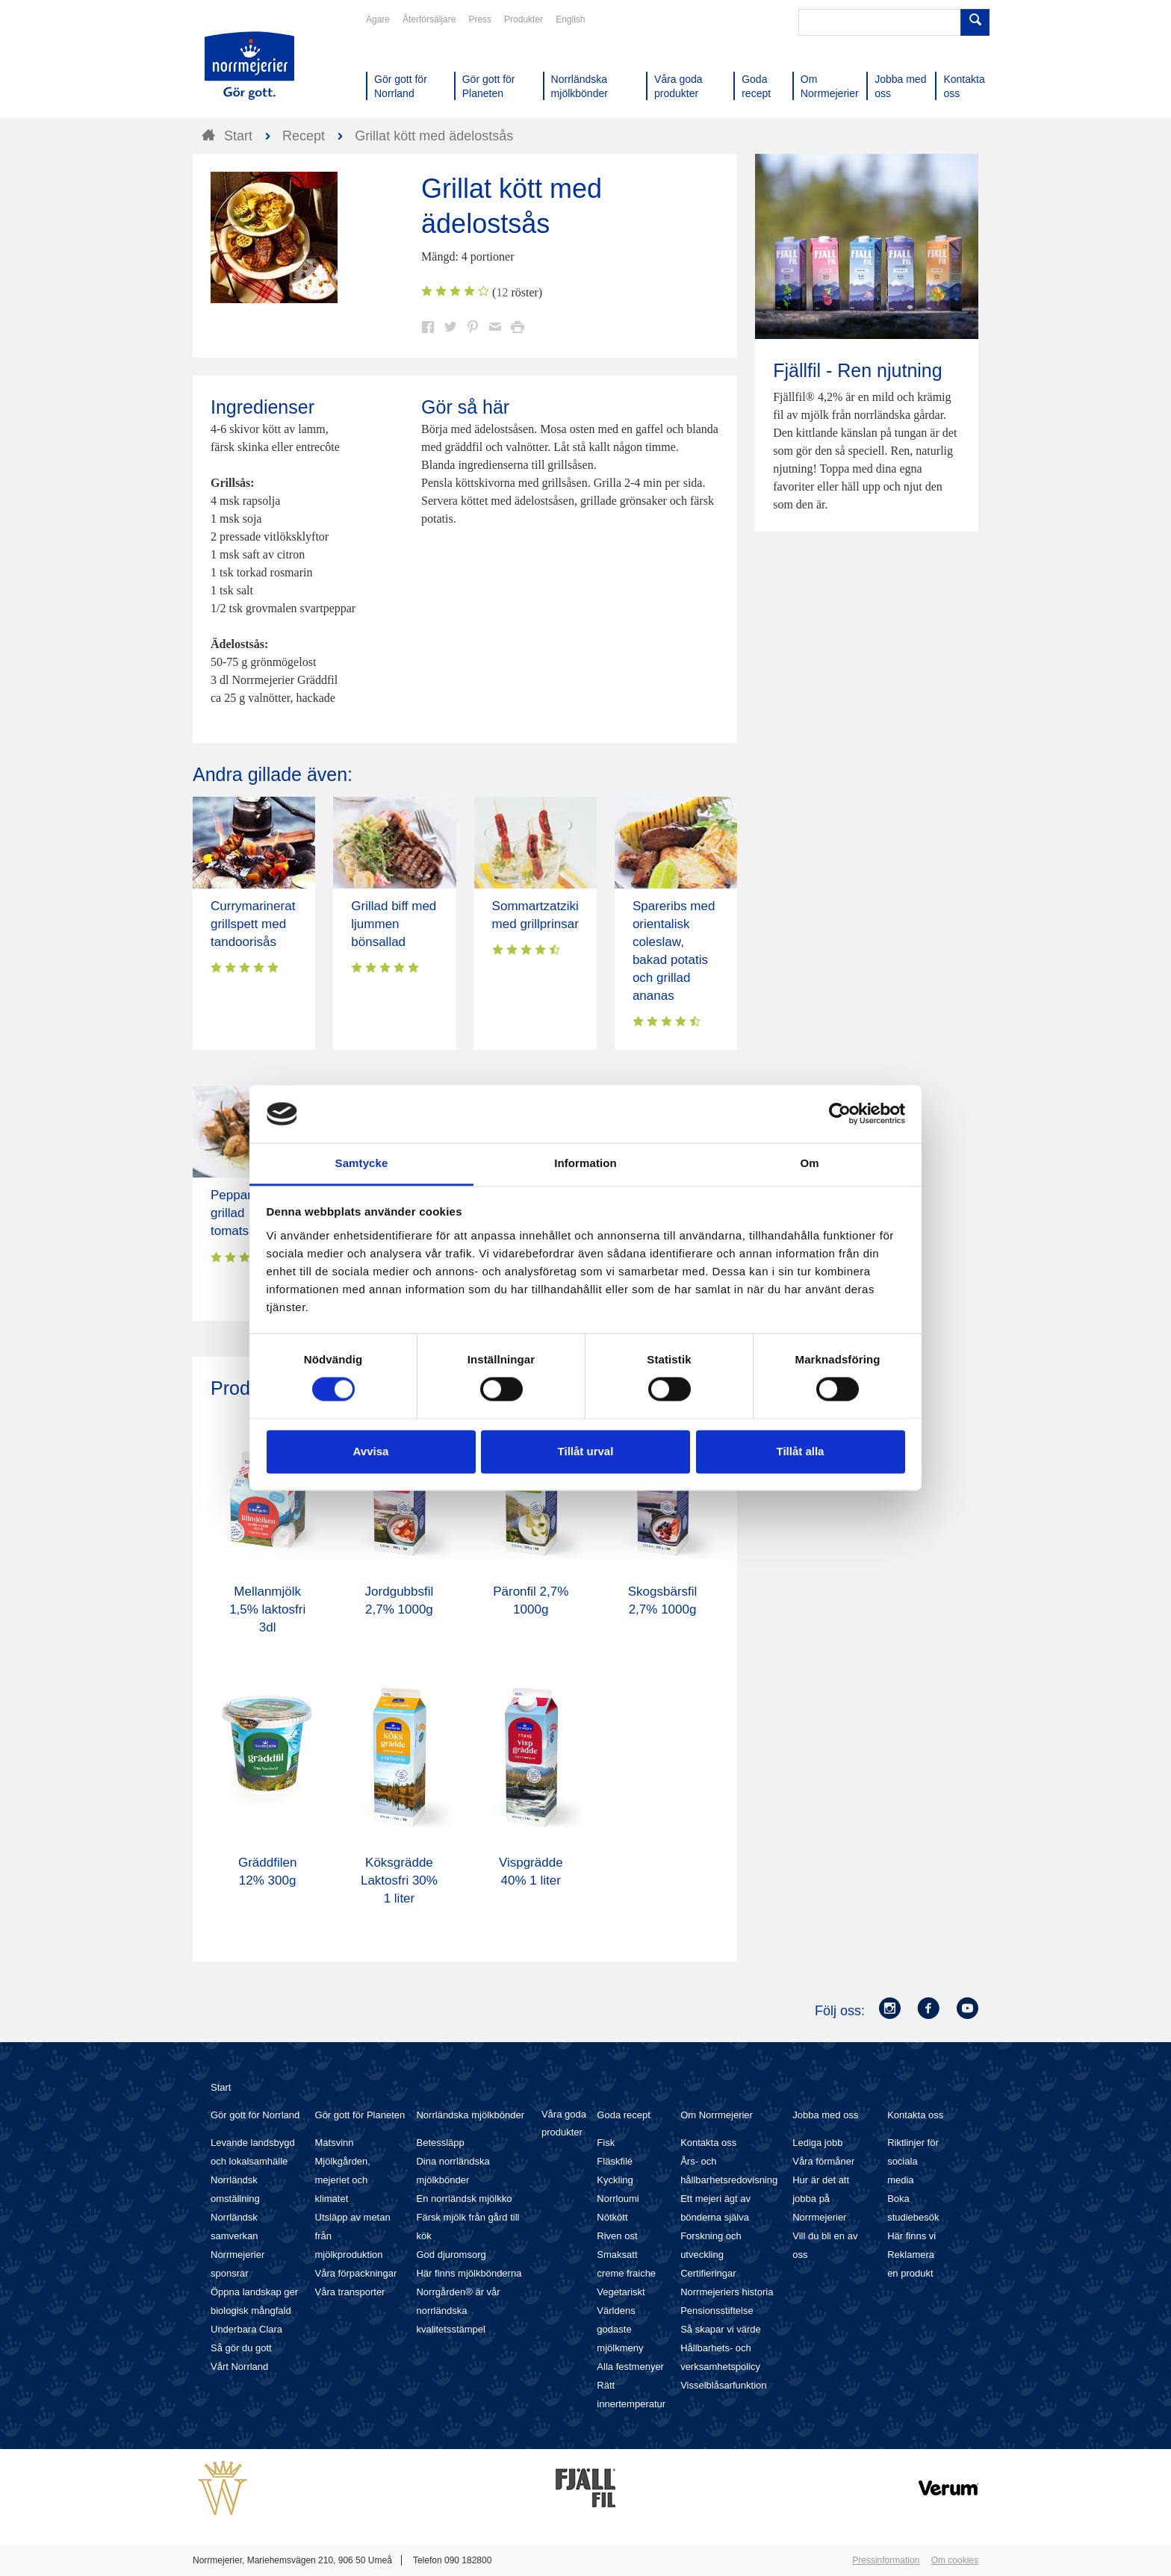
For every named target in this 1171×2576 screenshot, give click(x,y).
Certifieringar (708, 2273)
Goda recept (623, 2115)
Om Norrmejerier (716, 2115)
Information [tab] (585, 1163)
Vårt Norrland (239, 2366)
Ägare (378, 19)
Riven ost (617, 2235)
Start (221, 2087)
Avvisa (371, 1451)
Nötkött (612, 2217)
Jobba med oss (825, 2115)
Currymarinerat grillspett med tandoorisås (253, 924)
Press (479, 19)
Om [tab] (809, 1163)
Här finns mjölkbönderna (468, 2273)
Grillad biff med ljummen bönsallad (393, 924)
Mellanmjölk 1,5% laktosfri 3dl (267, 1609)
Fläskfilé (615, 2161)
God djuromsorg (450, 2254)
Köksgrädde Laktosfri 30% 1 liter (399, 1880)
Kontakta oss (708, 2142)
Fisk (606, 2142)
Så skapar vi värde (720, 2329)
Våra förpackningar (356, 2273)
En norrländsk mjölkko (464, 2198)
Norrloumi (618, 2198)
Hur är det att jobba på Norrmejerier (820, 2198)
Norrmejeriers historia (726, 2291)
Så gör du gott (241, 2347)
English (570, 19)
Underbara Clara (246, 2329)
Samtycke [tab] (361, 1163)
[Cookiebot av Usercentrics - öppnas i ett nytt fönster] (839, 1114)
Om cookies (954, 2560)
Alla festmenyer (630, 2366)
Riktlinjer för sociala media (913, 2161)
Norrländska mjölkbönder (470, 2115)
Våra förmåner (823, 2161)
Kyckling (615, 2179)
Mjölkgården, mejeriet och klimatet (342, 2180)
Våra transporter (350, 2291)
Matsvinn (334, 2142)
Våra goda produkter (563, 2123)
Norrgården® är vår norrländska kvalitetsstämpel (458, 2310)
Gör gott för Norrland (255, 2115)
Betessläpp (440, 2142)
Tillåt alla (800, 1451)
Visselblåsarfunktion (723, 2385)
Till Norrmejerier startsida (249, 65)
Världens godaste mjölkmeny (620, 2329)
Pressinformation (885, 2560)
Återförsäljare (429, 19)
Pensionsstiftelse (717, 2310)
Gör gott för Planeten (360, 2115)
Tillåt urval (586, 1451)
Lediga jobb (817, 2142)
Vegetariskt (620, 2291)
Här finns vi (911, 2235)
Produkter (523, 19)
